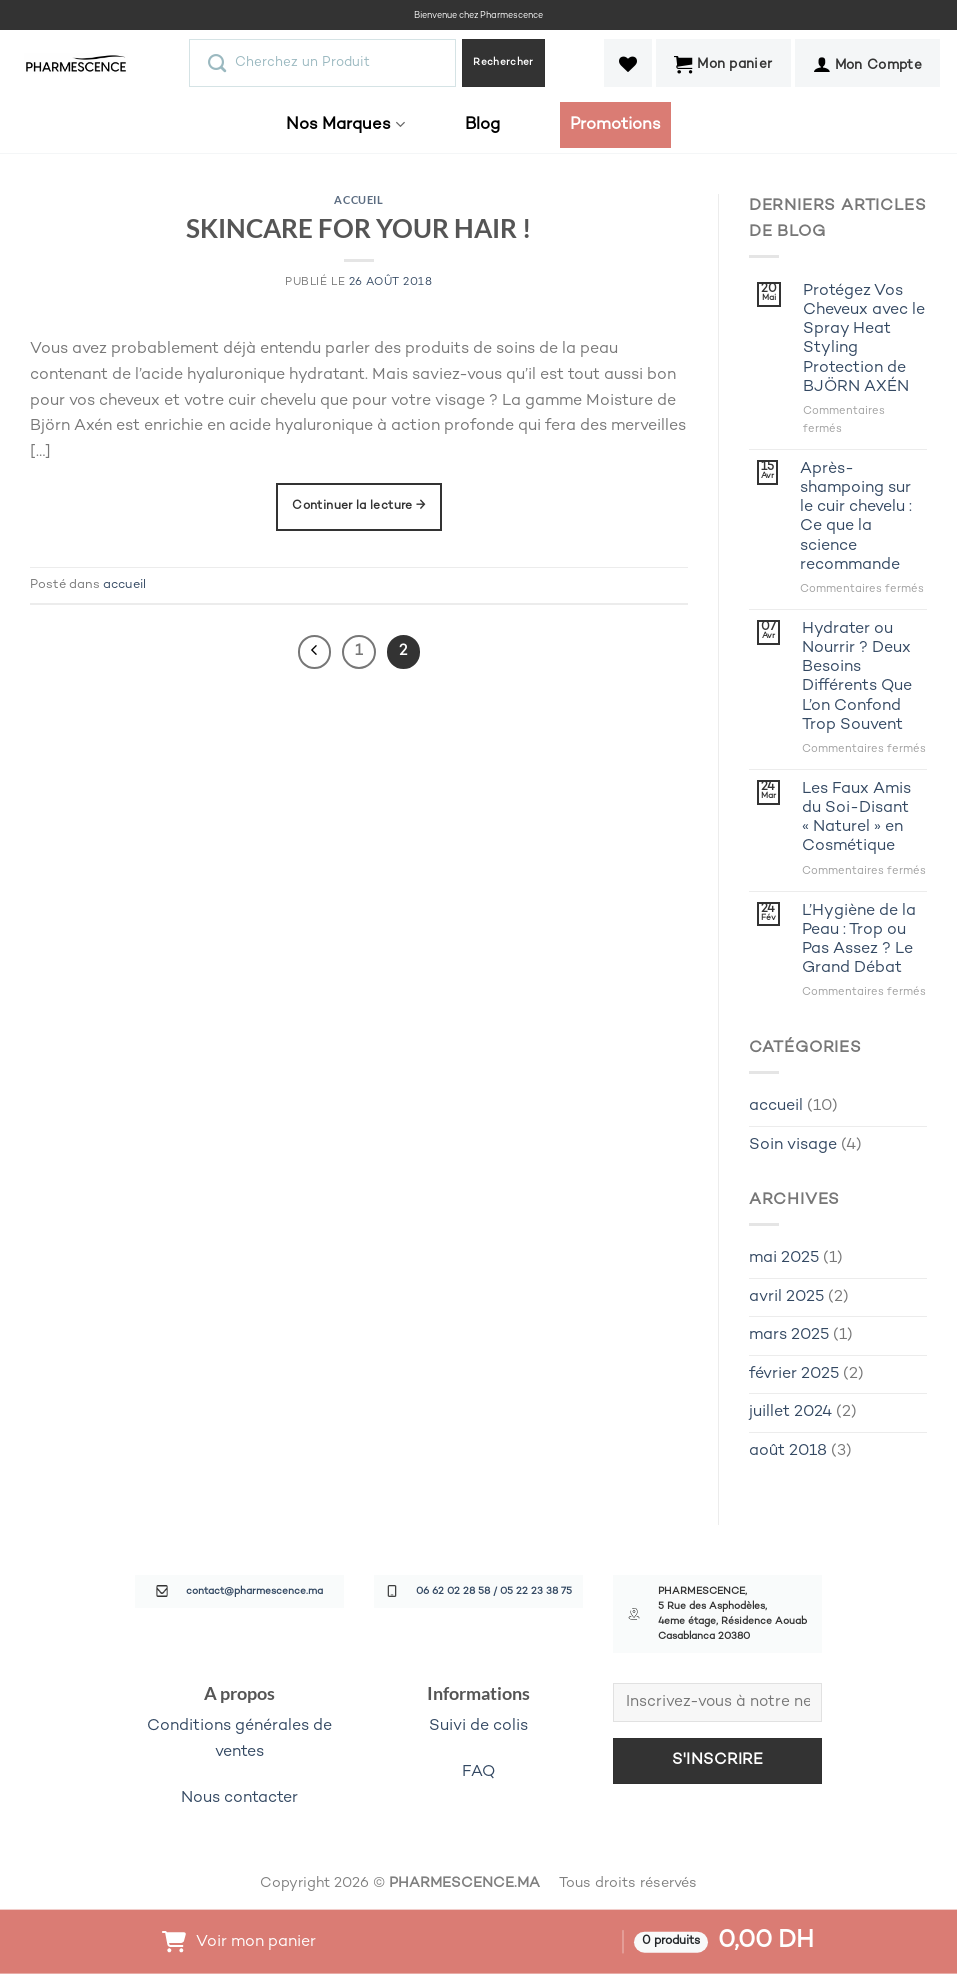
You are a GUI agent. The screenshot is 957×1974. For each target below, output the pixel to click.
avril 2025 (786, 1297)
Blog (482, 125)
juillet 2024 (790, 1412)
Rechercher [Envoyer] (503, 62)
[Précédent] (315, 652)
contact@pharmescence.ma (254, 1591)
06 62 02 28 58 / (458, 1591)
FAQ (478, 1772)
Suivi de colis (478, 1726)
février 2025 (794, 1374)
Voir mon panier (256, 1941)
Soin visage (793, 1145)
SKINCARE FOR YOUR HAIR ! (358, 228)
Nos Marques (345, 124)
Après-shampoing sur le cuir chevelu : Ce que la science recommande (856, 517)
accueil (358, 199)
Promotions (615, 125)
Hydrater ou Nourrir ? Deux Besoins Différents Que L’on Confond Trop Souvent (857, 677)
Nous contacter (239, 1798)
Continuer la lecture (358, 506)
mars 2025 (789, 1335)
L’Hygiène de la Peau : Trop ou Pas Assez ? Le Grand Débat (859, 940)
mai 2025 (784, 1258)
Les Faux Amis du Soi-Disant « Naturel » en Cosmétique (856, 818)
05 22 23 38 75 (536, 1591)
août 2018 (788, 1451)
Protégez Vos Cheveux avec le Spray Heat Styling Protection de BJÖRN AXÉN (864, 339)
